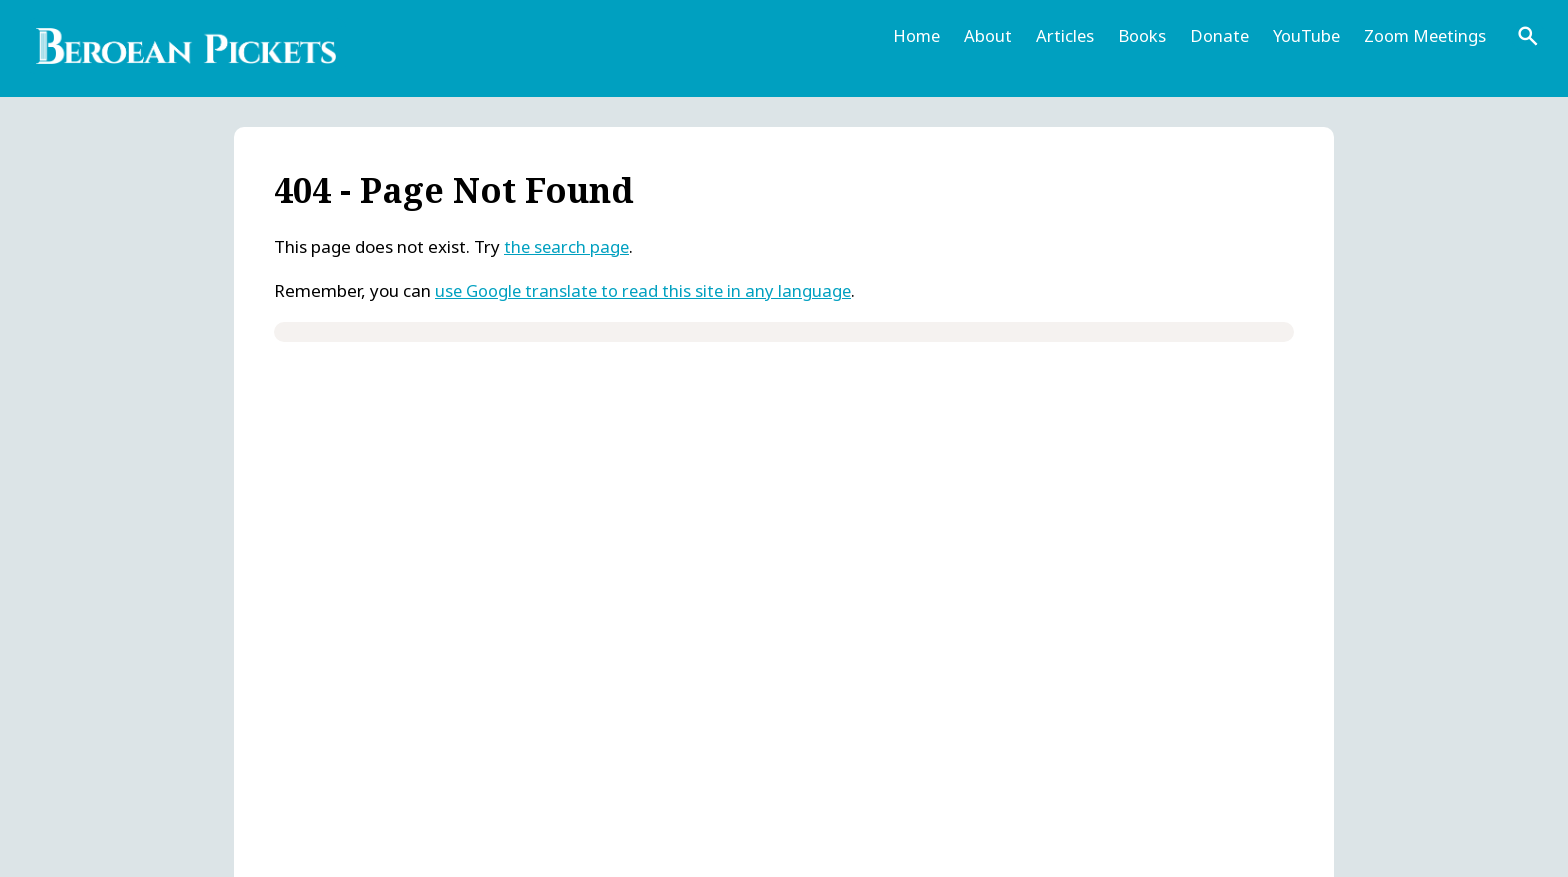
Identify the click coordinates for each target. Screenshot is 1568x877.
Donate (1214, 35)
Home (908, 35)
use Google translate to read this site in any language (646, 290)
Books (1136, 35)
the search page (568, 246)
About (981, 35)
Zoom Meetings (1423, 35)
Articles (1058, 35)
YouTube (1302, 35)
